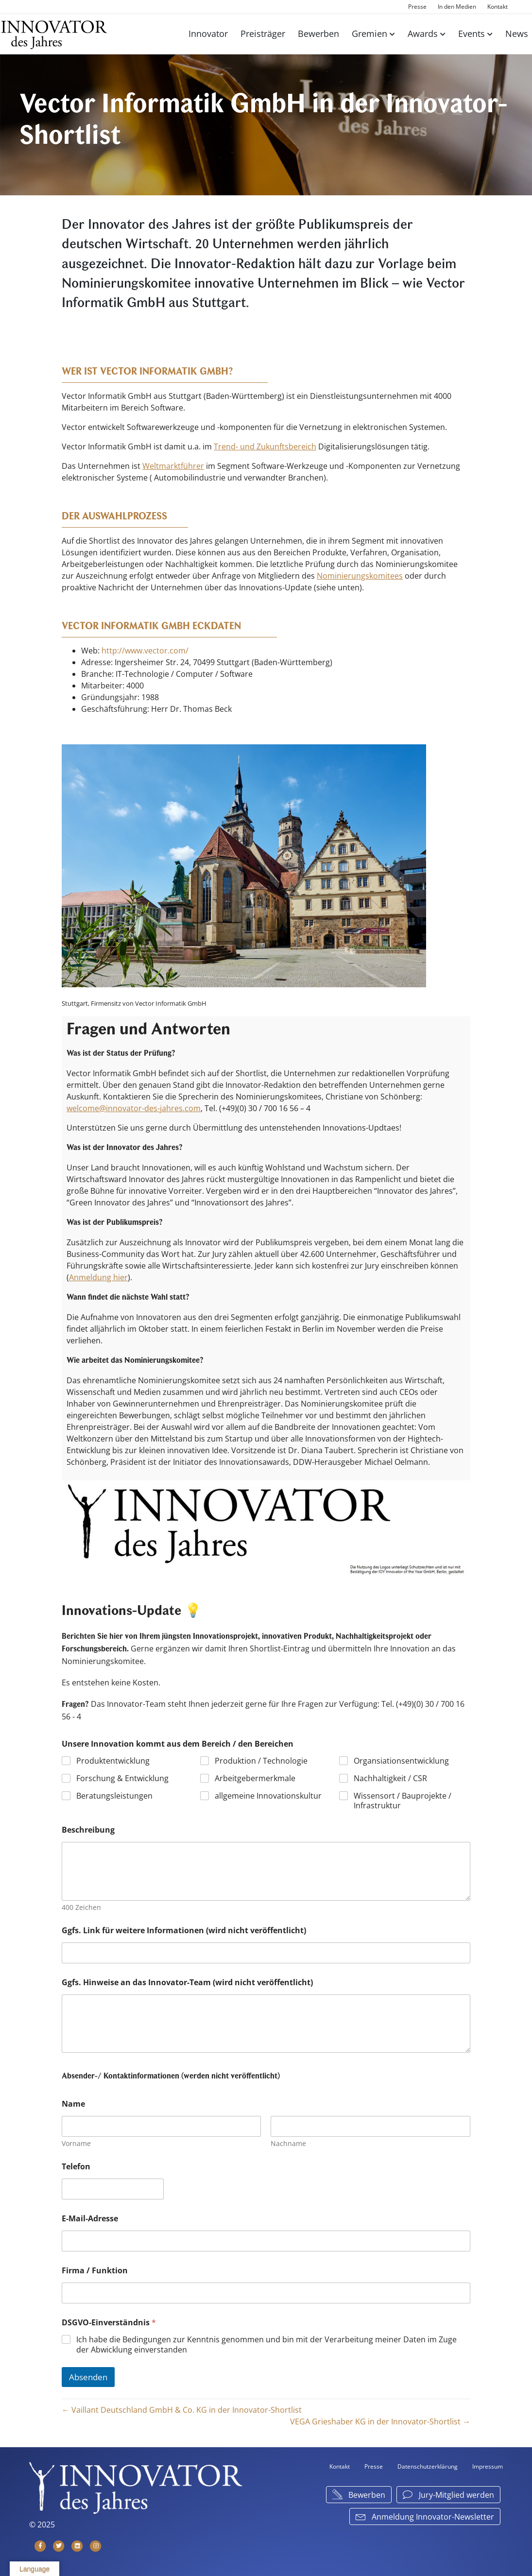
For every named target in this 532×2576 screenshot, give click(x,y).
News (516, 33)
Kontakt (497, 6)
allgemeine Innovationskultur (268, 1796)
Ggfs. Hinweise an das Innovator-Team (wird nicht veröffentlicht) (187, 1982)
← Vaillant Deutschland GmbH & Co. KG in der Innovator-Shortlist (182, 2409)
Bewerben (318, 33)
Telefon (76, 2166)
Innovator (208, 33)
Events (471, 33)
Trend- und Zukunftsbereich (265, 446)
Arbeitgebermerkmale (255, 1778)
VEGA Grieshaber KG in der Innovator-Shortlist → (380, 2421)
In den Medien (457, 6)
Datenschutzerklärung (427, 2466)
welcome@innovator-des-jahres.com (134, 1108)
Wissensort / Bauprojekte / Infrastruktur (402, 1801)
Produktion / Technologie (261, 1761)
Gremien (369, 33)
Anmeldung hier (98, 1277)
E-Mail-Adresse (90, 2218)
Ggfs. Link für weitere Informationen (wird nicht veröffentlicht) (184, 1930)
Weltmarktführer (173, 466)
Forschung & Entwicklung (122, 1778)
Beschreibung (88, 1830)
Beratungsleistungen (114, 1796)
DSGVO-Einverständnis (109, 2322)
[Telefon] (113, 2189)
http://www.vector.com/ (145, 650)
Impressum (487, 2466)
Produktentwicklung (113, 1761)
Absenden (88, 2377)
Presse (417, 6)
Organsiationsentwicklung (401, 1761)
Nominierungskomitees (360, 575)
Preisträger (262, 33)
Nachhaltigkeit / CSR (390, 1778)
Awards (423, 33)
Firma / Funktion (95, 2270)
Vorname (76, 2143)
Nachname (289, 2143)
